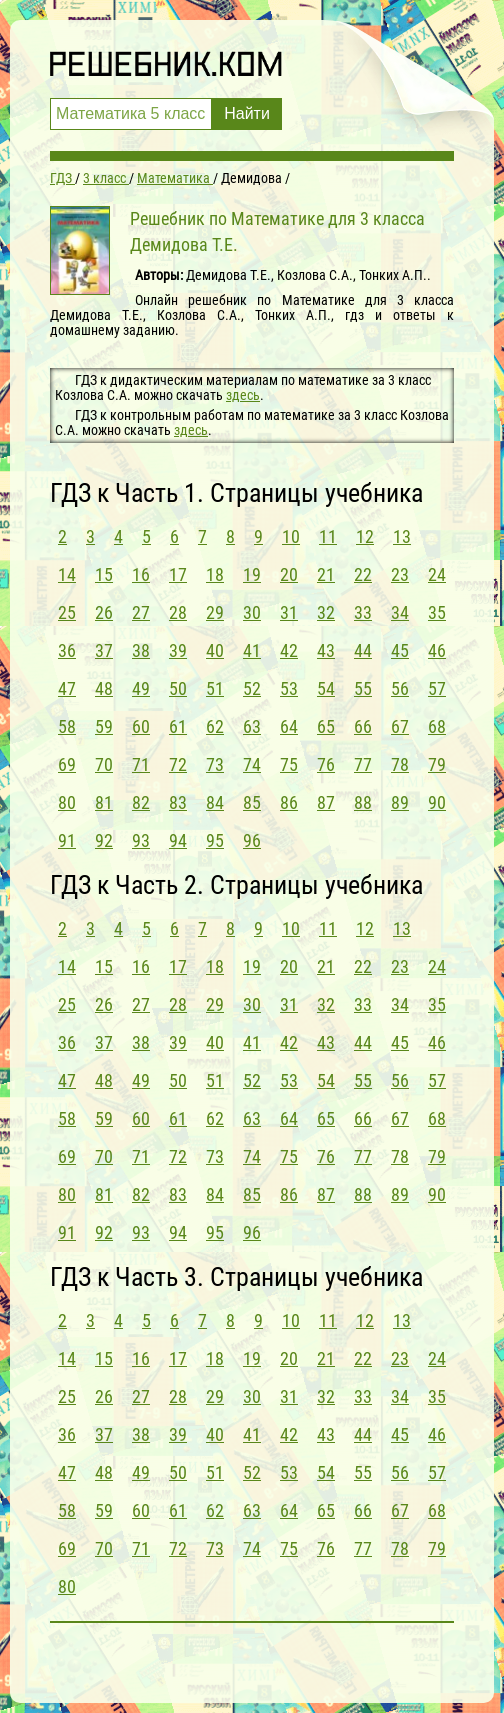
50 (178, 688)
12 (365, 536)
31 (289, 612)
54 (326, 688)
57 (437, 688)
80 (67, 802)
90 (437, 802)
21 (326, 574)
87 (326, 802)
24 (437, 574)
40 (215, 650)
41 (252, 650)
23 (400, 574)
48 (104, 688)
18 (215, 574)
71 (141, 764)
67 (400, 726)
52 (252, 688)
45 (400, 650)
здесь (243, 395)
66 (363, 726)
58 (67, 726)
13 (402, 536)
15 (104, 574)
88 (363, 802)
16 (141, 574)
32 (326, 612)
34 (400, 612)
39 (178, 650)
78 (400, 764)
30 (252, 612)
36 (67, 650)
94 (178, 840)
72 (178, 764)
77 (363, 764)
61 (178, 726)
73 (215, 764)
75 (289, 764)
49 (141, 688)
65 (326, 726)
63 (252, 726)
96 (252, 840)
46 (437, 650)
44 (363, 650)
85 (252, 802)
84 (215, 802)
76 (326, 764)
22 (363, 574)
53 (289, 688)
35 (437, 612)
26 (104, 612)
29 (215, 612)
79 (437, 764)
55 (363, 688)
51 (215, 688)
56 (400, 688)
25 (67, 612)
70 (104, 764)
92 (104, 840)
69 (67, 764)
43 (326, 650)
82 (141, 802)
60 (141, 726)
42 (289, 650)
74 (252, 764)
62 (215, 726)
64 (289, 726)
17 (178, 574)
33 (363, 612)
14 (67, 574)
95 (215, 840)
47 (67, 688)
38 (141, 650)
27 (141, 612)
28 (178, 612)
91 (67, 840)
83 (178, 802)
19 (252, 574)
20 (289, 574)
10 (291, 536)
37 (104, 650)
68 (437, 726)
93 (141, 840)
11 (328, 536)
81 (104, 802)
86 (289, 802)
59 (104, 726)
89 (400, 802)
